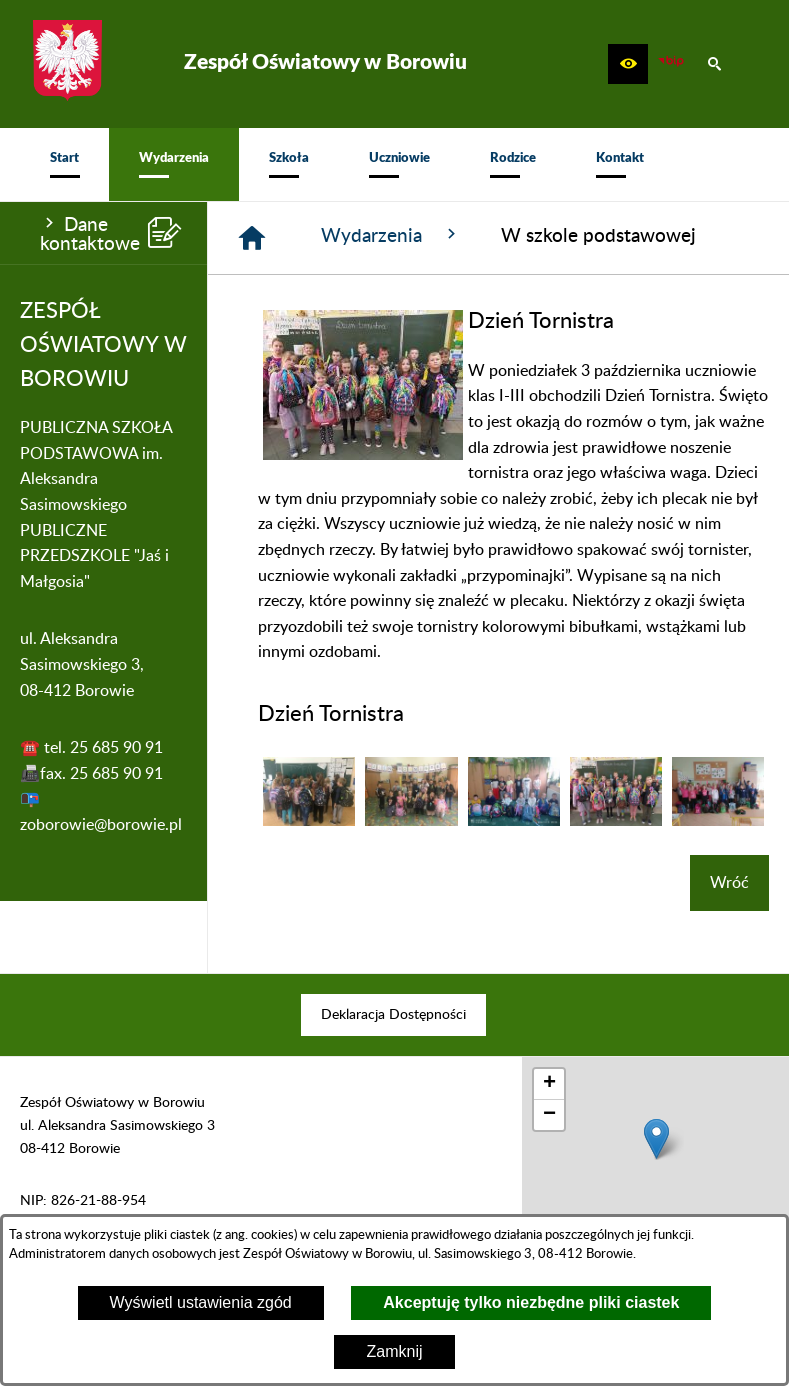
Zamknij (394, 1351)
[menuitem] (64, 164)
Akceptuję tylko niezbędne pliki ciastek (531, 1302)
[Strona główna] (252, 238)
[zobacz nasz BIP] (671, 64)
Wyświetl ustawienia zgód (201, 1302)
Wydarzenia (391, 235)
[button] (628, 64)
